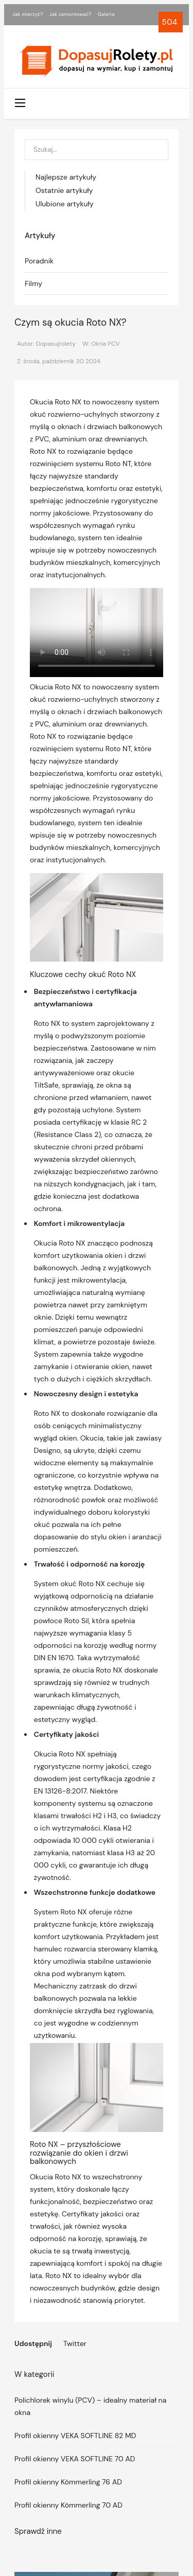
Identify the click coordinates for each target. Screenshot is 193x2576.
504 (171, 22)
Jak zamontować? (70, 14)
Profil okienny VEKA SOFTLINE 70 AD (74, 2458)
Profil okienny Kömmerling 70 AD (68, 2505)
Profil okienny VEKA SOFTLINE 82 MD (75, 2435)
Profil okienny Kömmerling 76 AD (68, 2481)
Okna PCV (105, 344)
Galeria (106, 14)
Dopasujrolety (56, 344)
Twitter (74, 2343)
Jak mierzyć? (27, 14)
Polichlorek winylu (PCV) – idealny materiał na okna (90, 2406)
